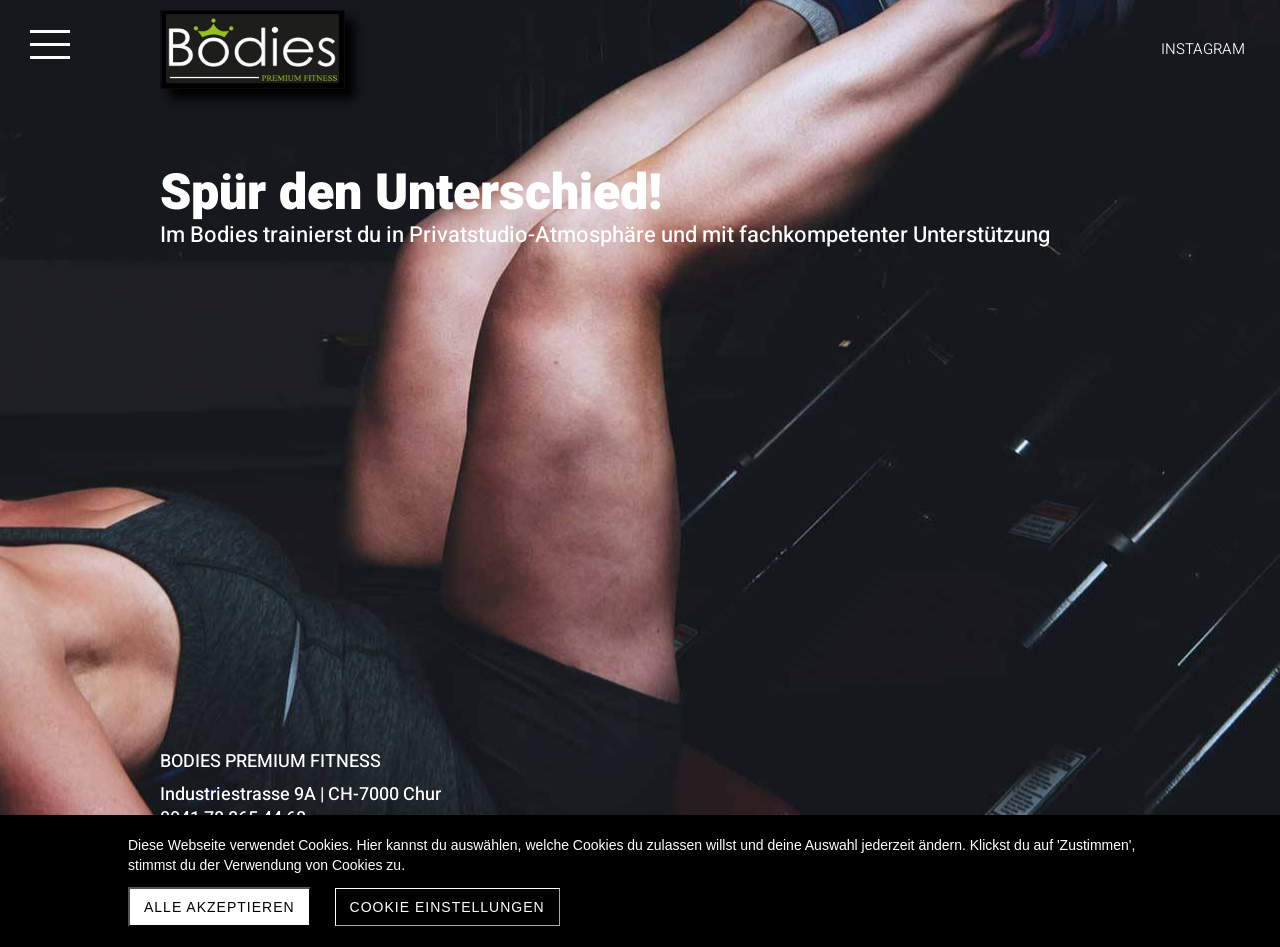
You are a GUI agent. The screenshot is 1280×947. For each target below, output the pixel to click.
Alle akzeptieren (219, 907)
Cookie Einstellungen (447, 907)
